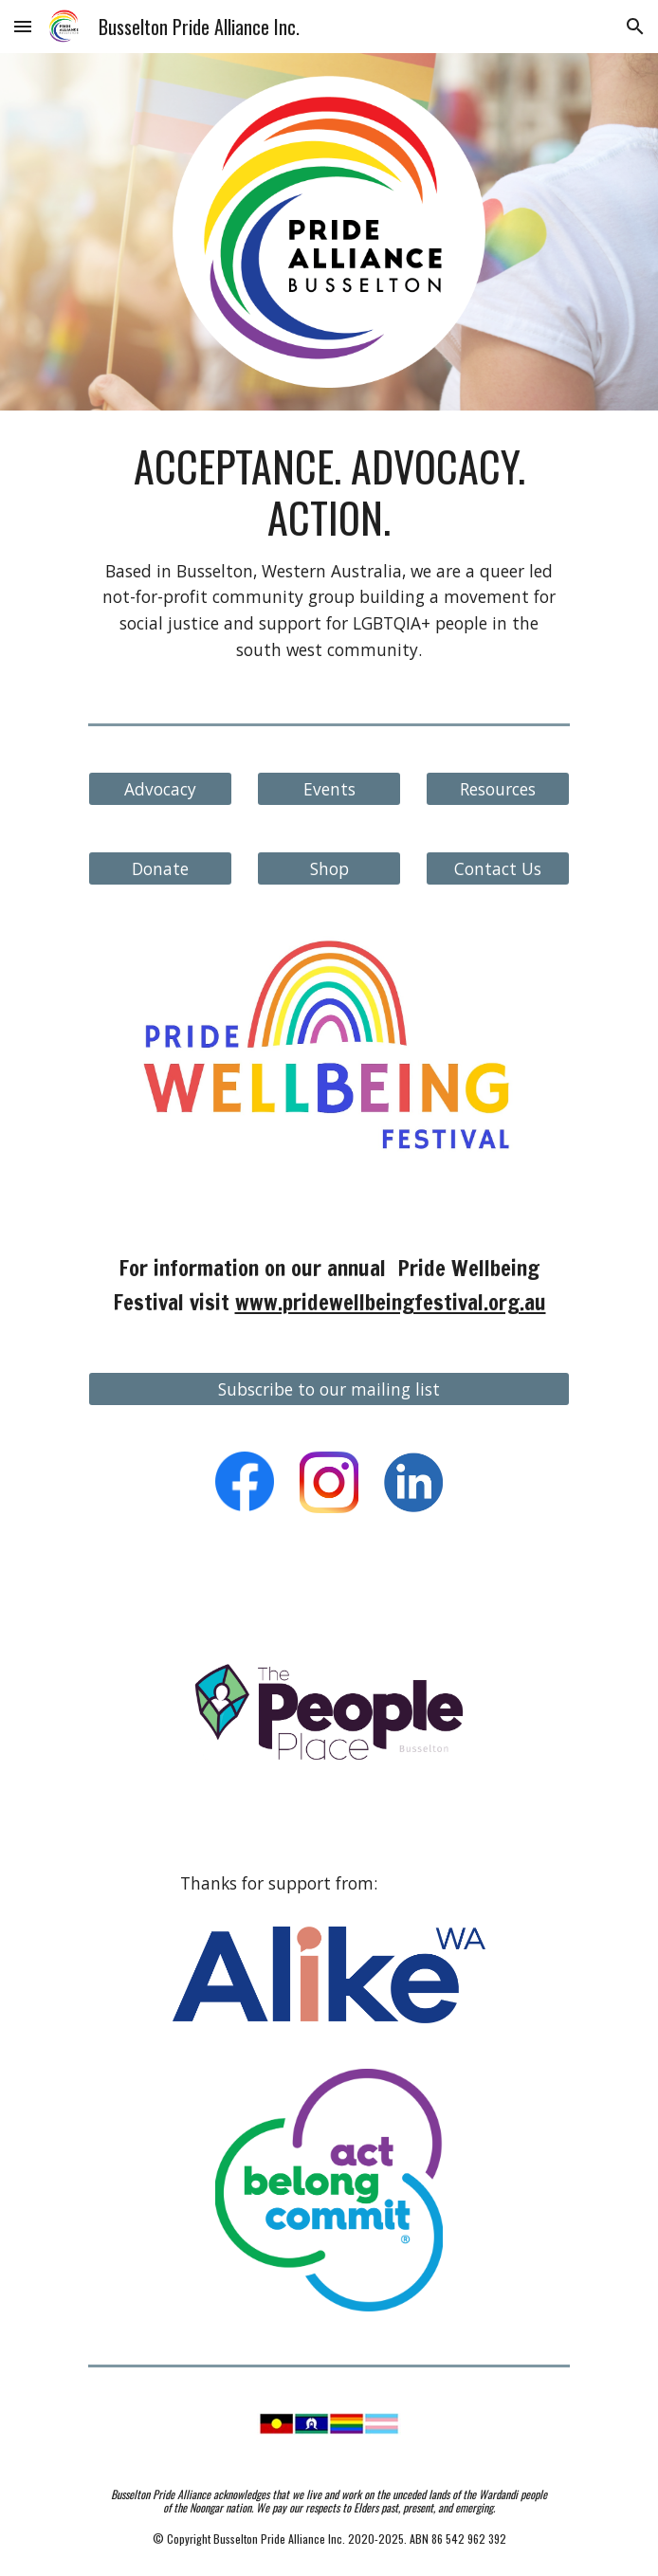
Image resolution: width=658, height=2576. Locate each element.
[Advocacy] (159, 789)
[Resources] (497, 789)
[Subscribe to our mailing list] (328, 1389)
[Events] (328, 789)
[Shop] (328, 869)
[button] (23, 26)
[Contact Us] (497, 869)
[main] (328, 551)
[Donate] (159, 869)
